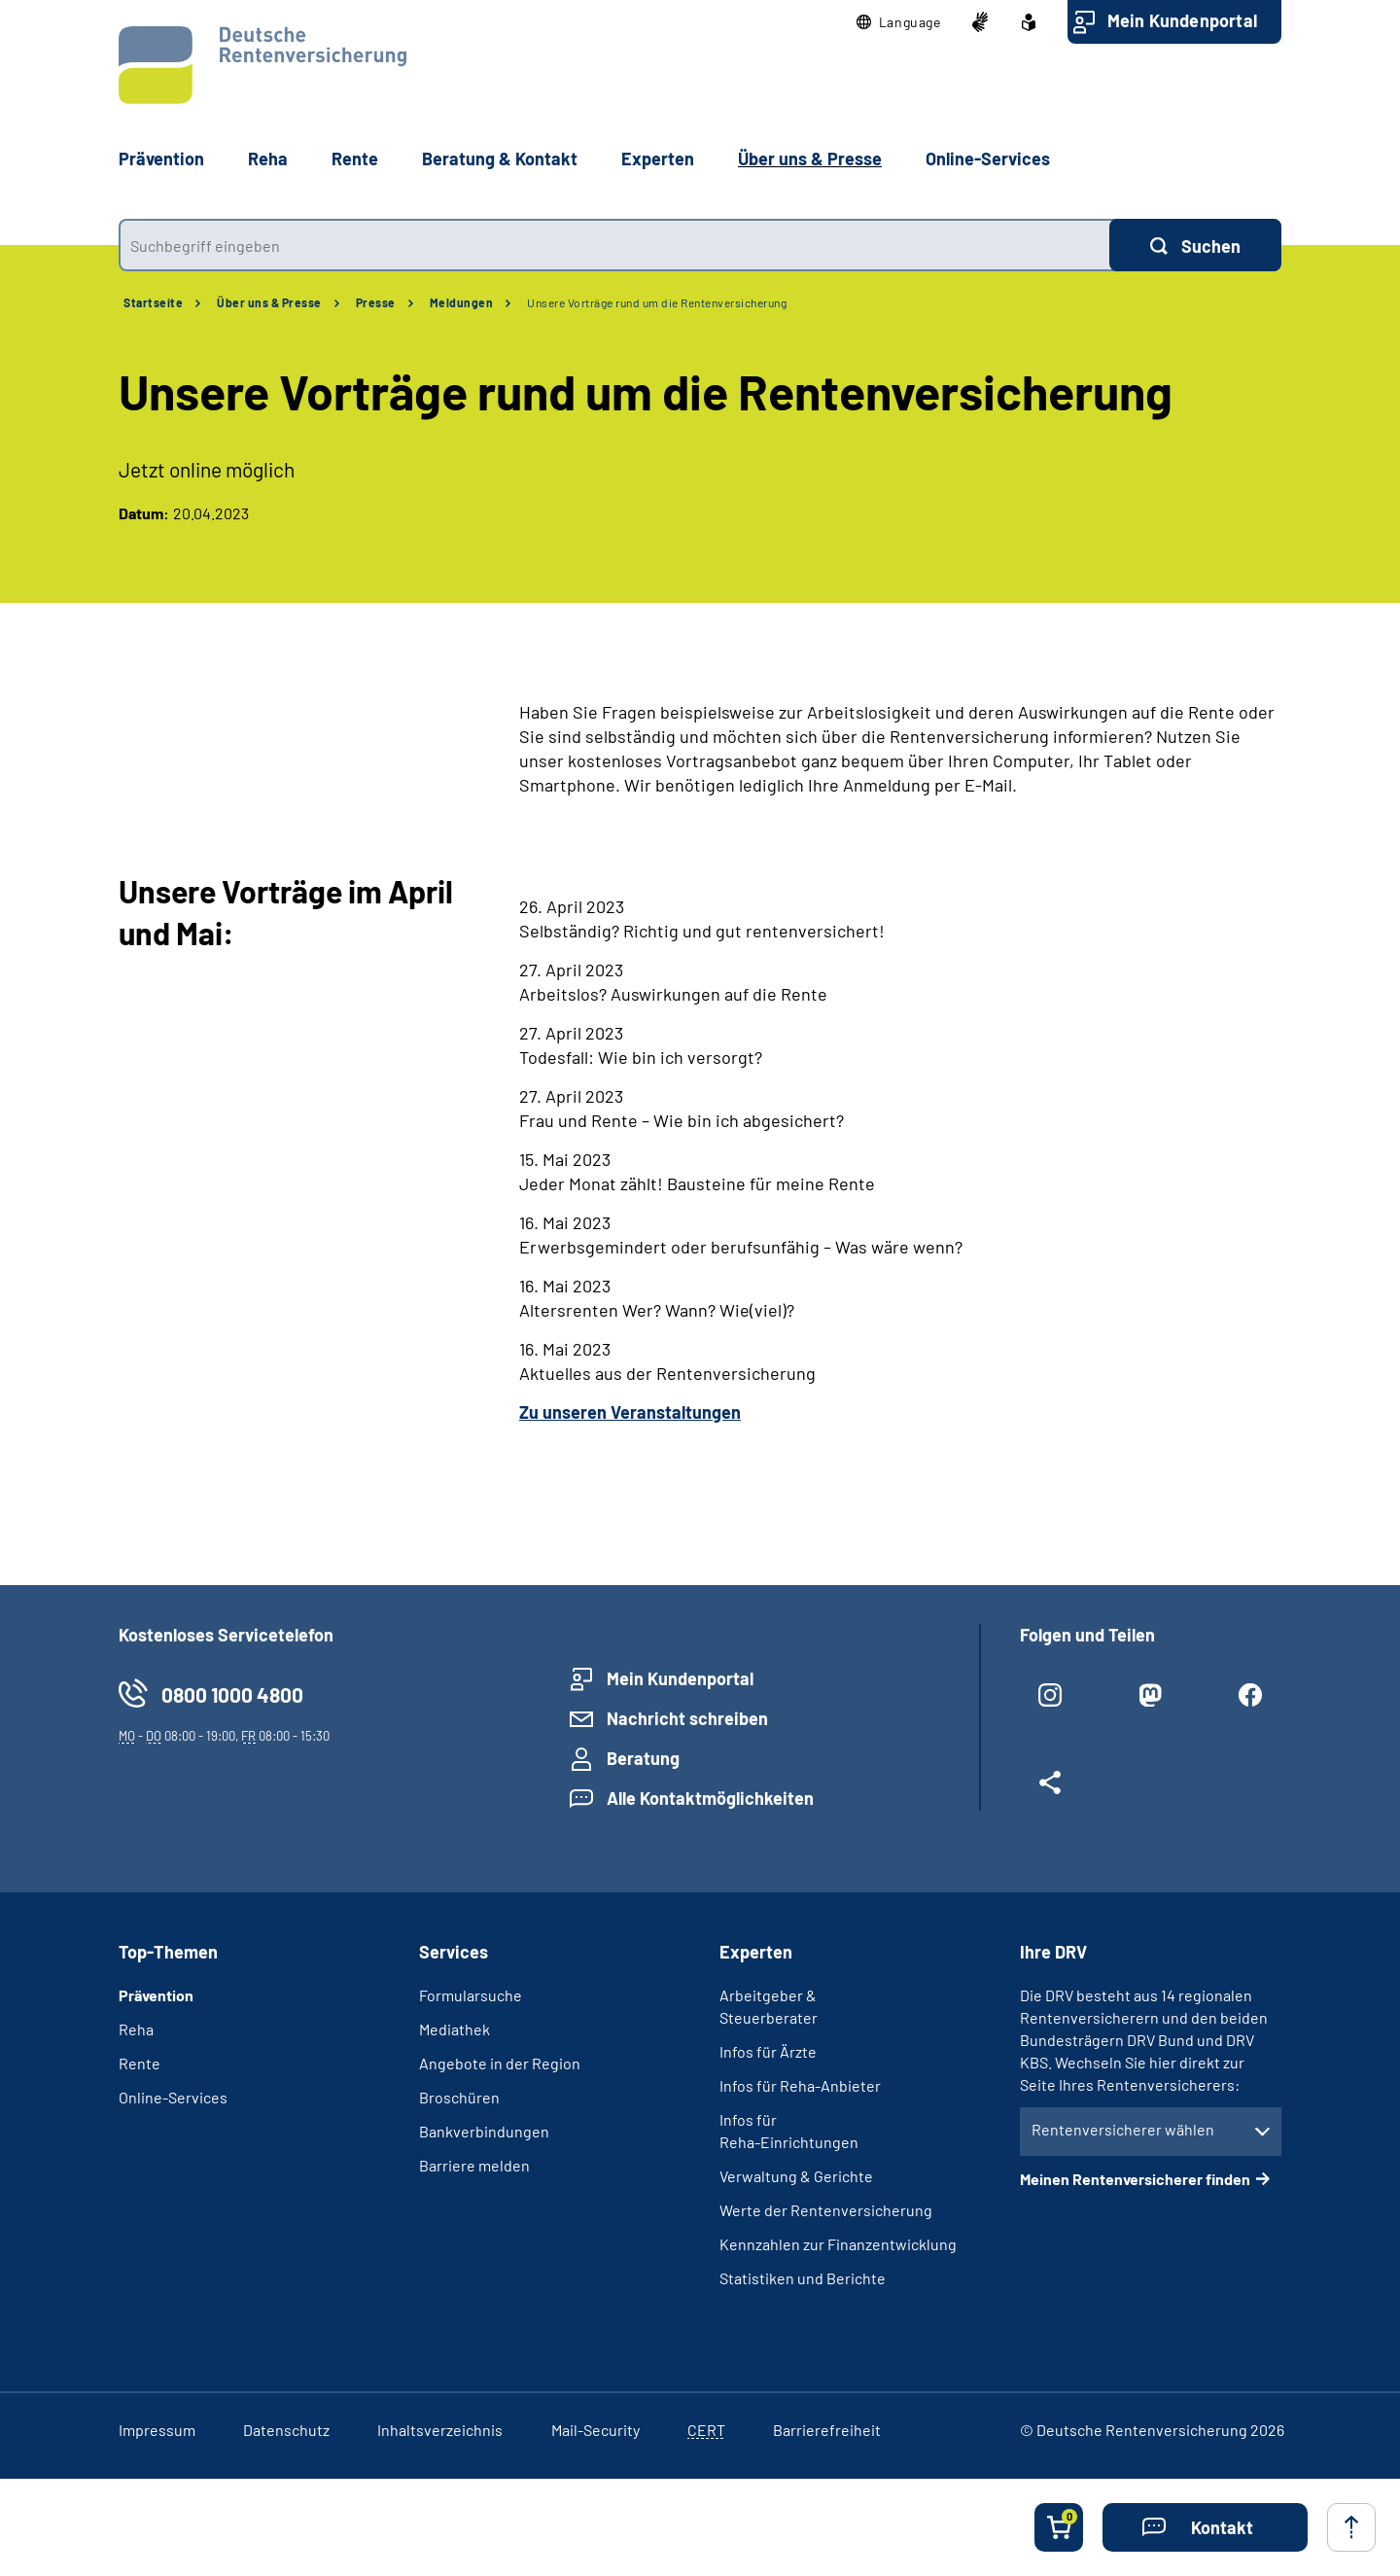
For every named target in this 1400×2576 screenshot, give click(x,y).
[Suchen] (1195, 245)
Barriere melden (474, 2165)
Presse (376, 302)
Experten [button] (657, 158)
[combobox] (614, 245)
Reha (136, 2029)
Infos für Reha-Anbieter (800, 2085)
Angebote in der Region (499, 2063)
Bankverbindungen (484, 2131)
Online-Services (988, 158)
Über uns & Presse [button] (810, 158)
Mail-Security (595, 2429)
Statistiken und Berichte (802, 2278)
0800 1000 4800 (232, 1694)
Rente (139, 2063)
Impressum (157, 2429)
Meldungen (462, 302)
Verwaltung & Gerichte (796, 2176)
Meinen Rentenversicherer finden (1135, 2179)
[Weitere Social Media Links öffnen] (1050, 1790)
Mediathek (454, 2029)
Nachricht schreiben (687, 1718)
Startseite (153, 302)
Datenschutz (286, 2429)
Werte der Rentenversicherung (825, 2210)
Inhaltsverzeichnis (440, 2429)
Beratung (643, 1758)
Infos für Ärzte (768, 2051)
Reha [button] (268, 158)
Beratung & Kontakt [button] (500, 158)
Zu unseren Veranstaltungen (630, 1412)
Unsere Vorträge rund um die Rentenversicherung (657, 302)
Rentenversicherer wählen (1123, 2129)
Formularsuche (470, 1995)
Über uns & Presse (269, 302)
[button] (899, 22)
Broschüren (459, 2097)
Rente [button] (355, 158)
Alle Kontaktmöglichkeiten (710, 1798)
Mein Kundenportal (1182, 20)
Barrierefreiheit (827, 2429)
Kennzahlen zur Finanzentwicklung (838, 2244)
